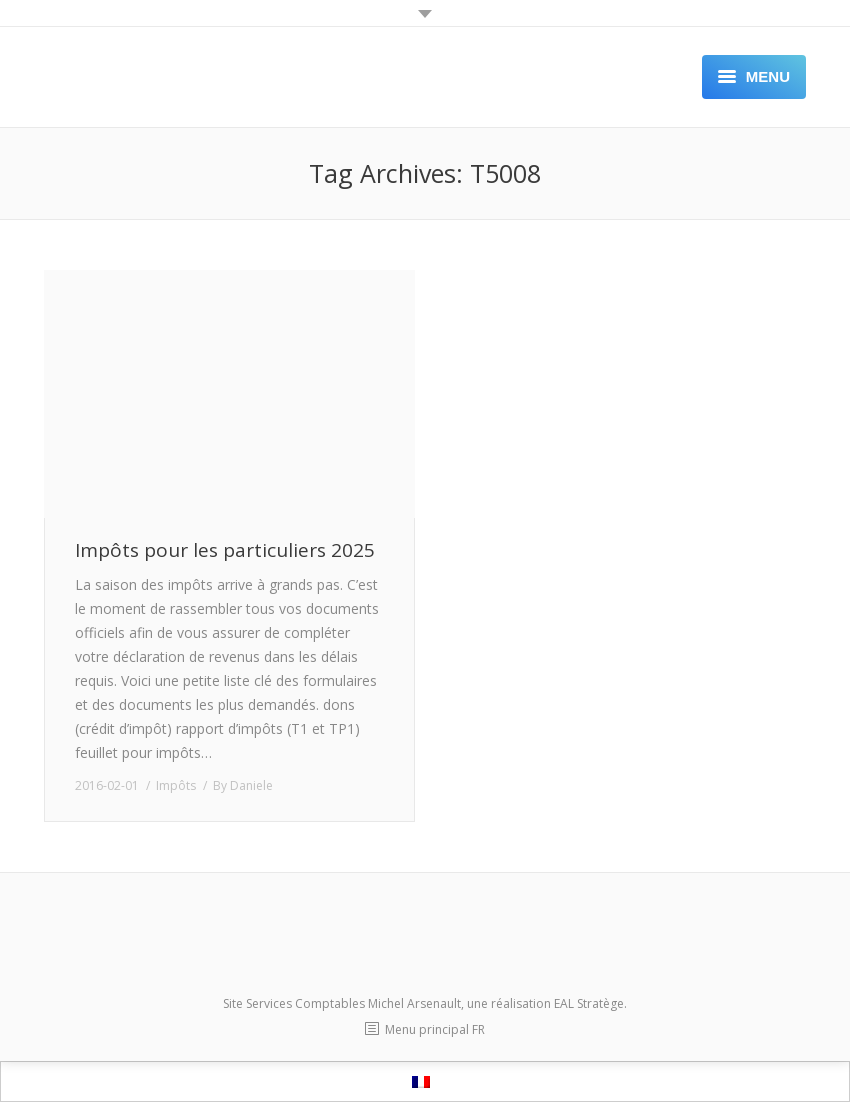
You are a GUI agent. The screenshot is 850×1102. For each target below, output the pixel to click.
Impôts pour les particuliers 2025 (225, 550)
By (243, 785)
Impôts (176, 785)
